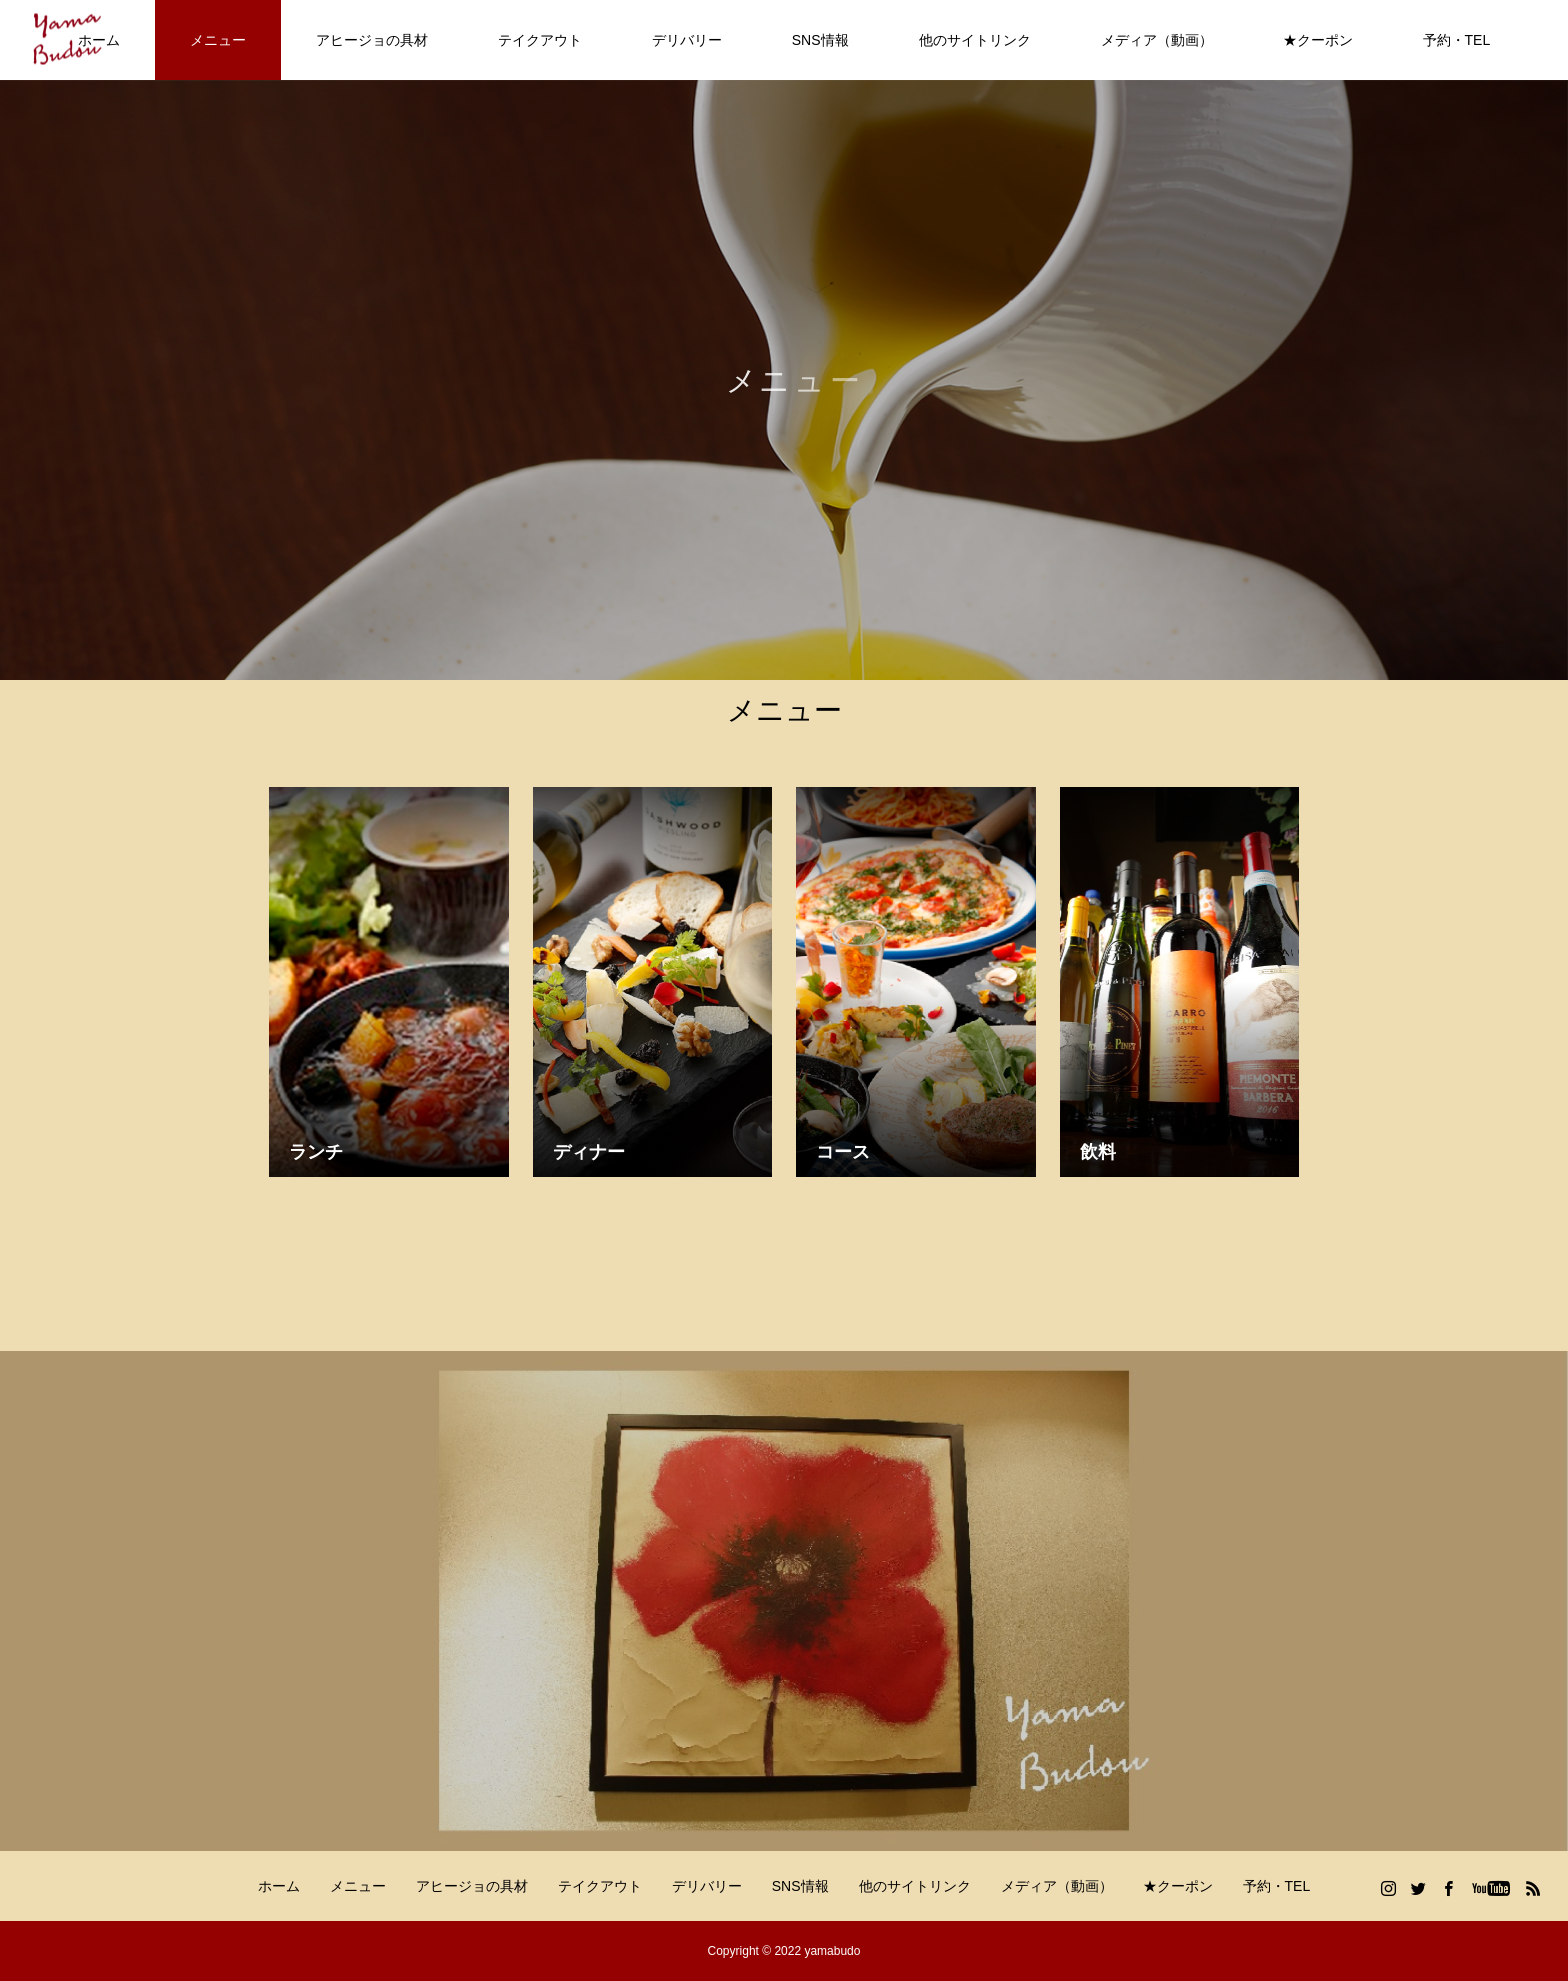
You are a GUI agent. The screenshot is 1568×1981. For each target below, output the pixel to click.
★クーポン (1318, 40)
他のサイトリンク (975, 40)
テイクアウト (540, 40)
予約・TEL (1457, 40)
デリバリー (687, 40)
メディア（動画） (1157, 40)
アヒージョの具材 (372, 40)
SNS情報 (820, 40)
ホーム (279, 1886)
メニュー (218, 40)
